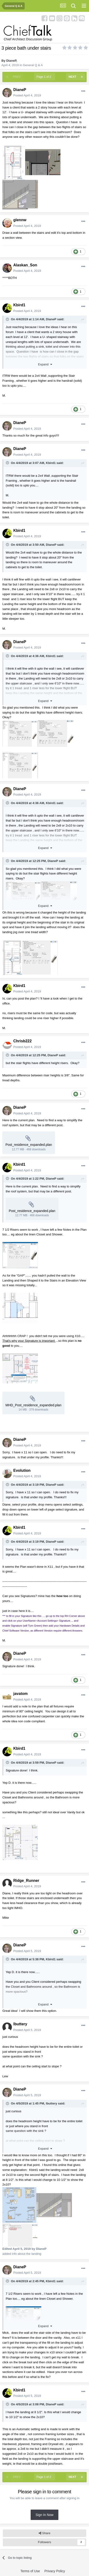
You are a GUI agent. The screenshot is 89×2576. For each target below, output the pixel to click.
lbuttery (20, 2024)
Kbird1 (19, 305)
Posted (27, 95)
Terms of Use (30, 2571)
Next (72, 76)
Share (44, 2533)
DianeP (11, 60)
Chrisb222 (22, 1041)
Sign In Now (44, 2515)
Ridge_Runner (26, 1881)
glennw (19, 220)
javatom (20, 1694)
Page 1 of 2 (45, 76)
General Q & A (33, 65)
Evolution (22, 1470)
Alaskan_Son (25, 265)
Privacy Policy (54, 2571)
